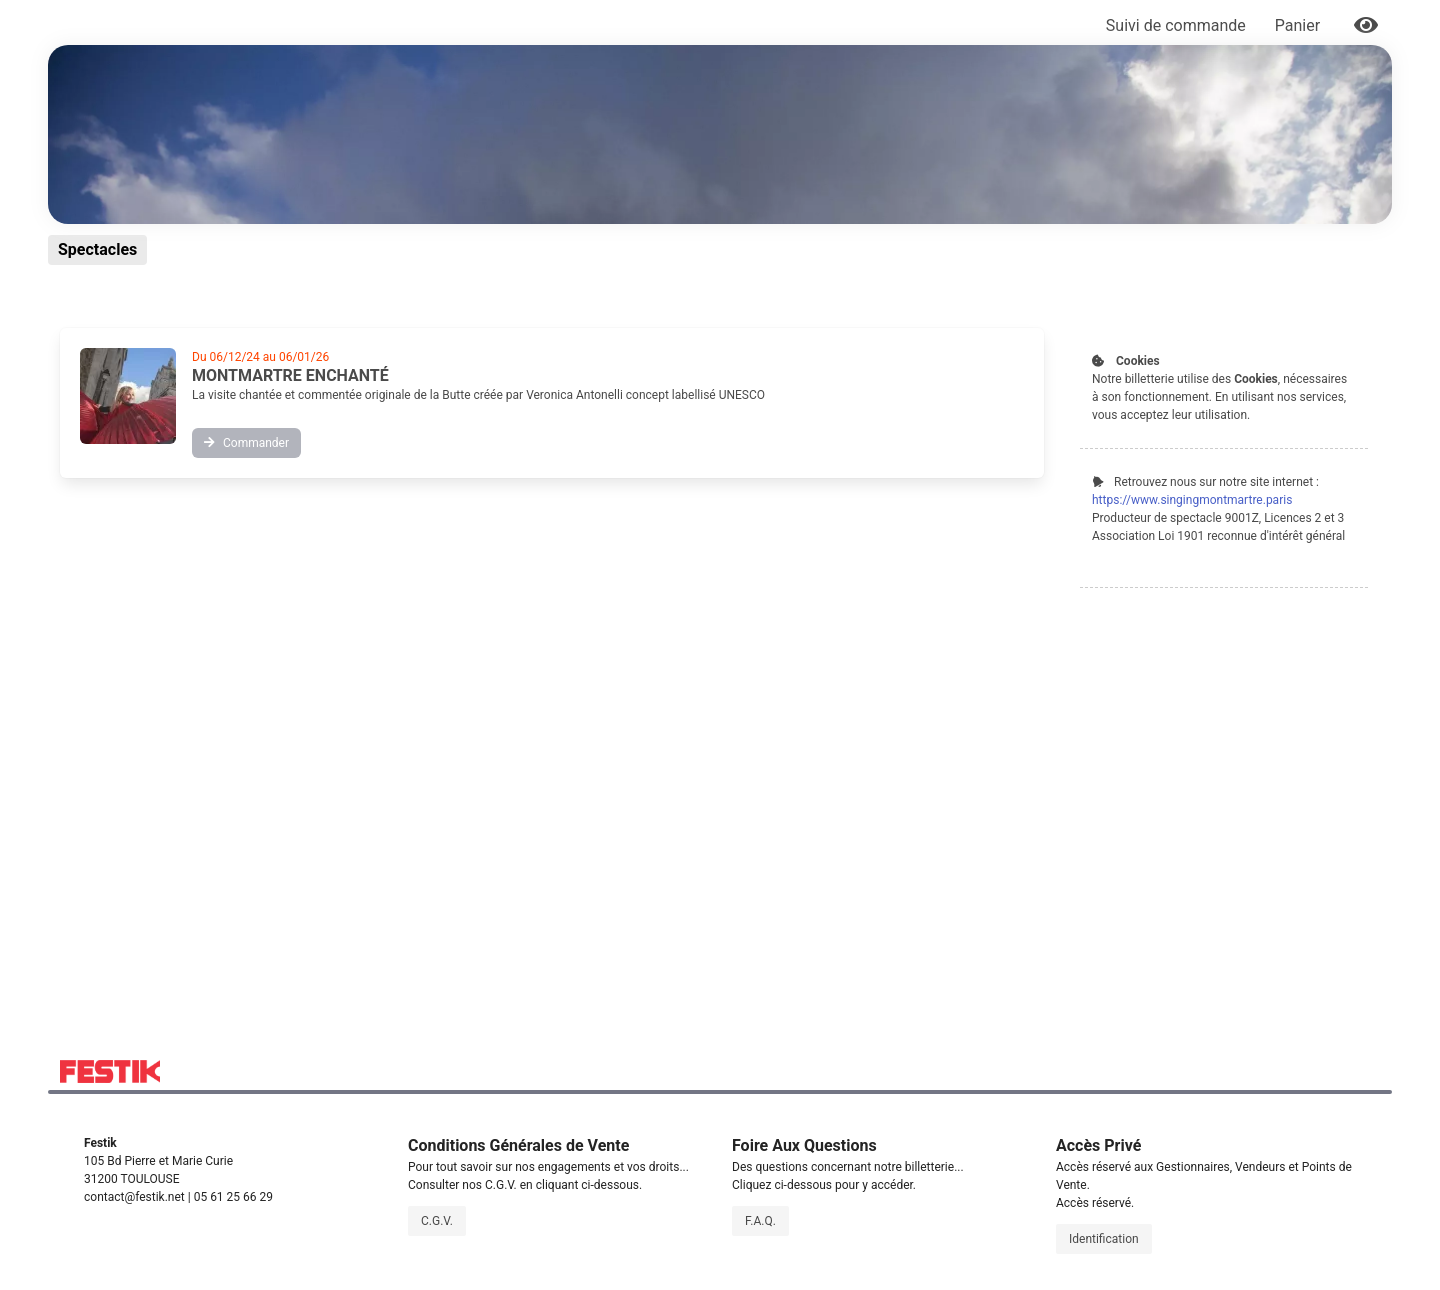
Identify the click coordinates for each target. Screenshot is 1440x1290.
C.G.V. (437, 1221)
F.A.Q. (760, 1221)
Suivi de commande (1176, 25)
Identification (1104, 1239)
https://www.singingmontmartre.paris (1192, 500)
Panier (1299, 25)
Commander (246, 443)
